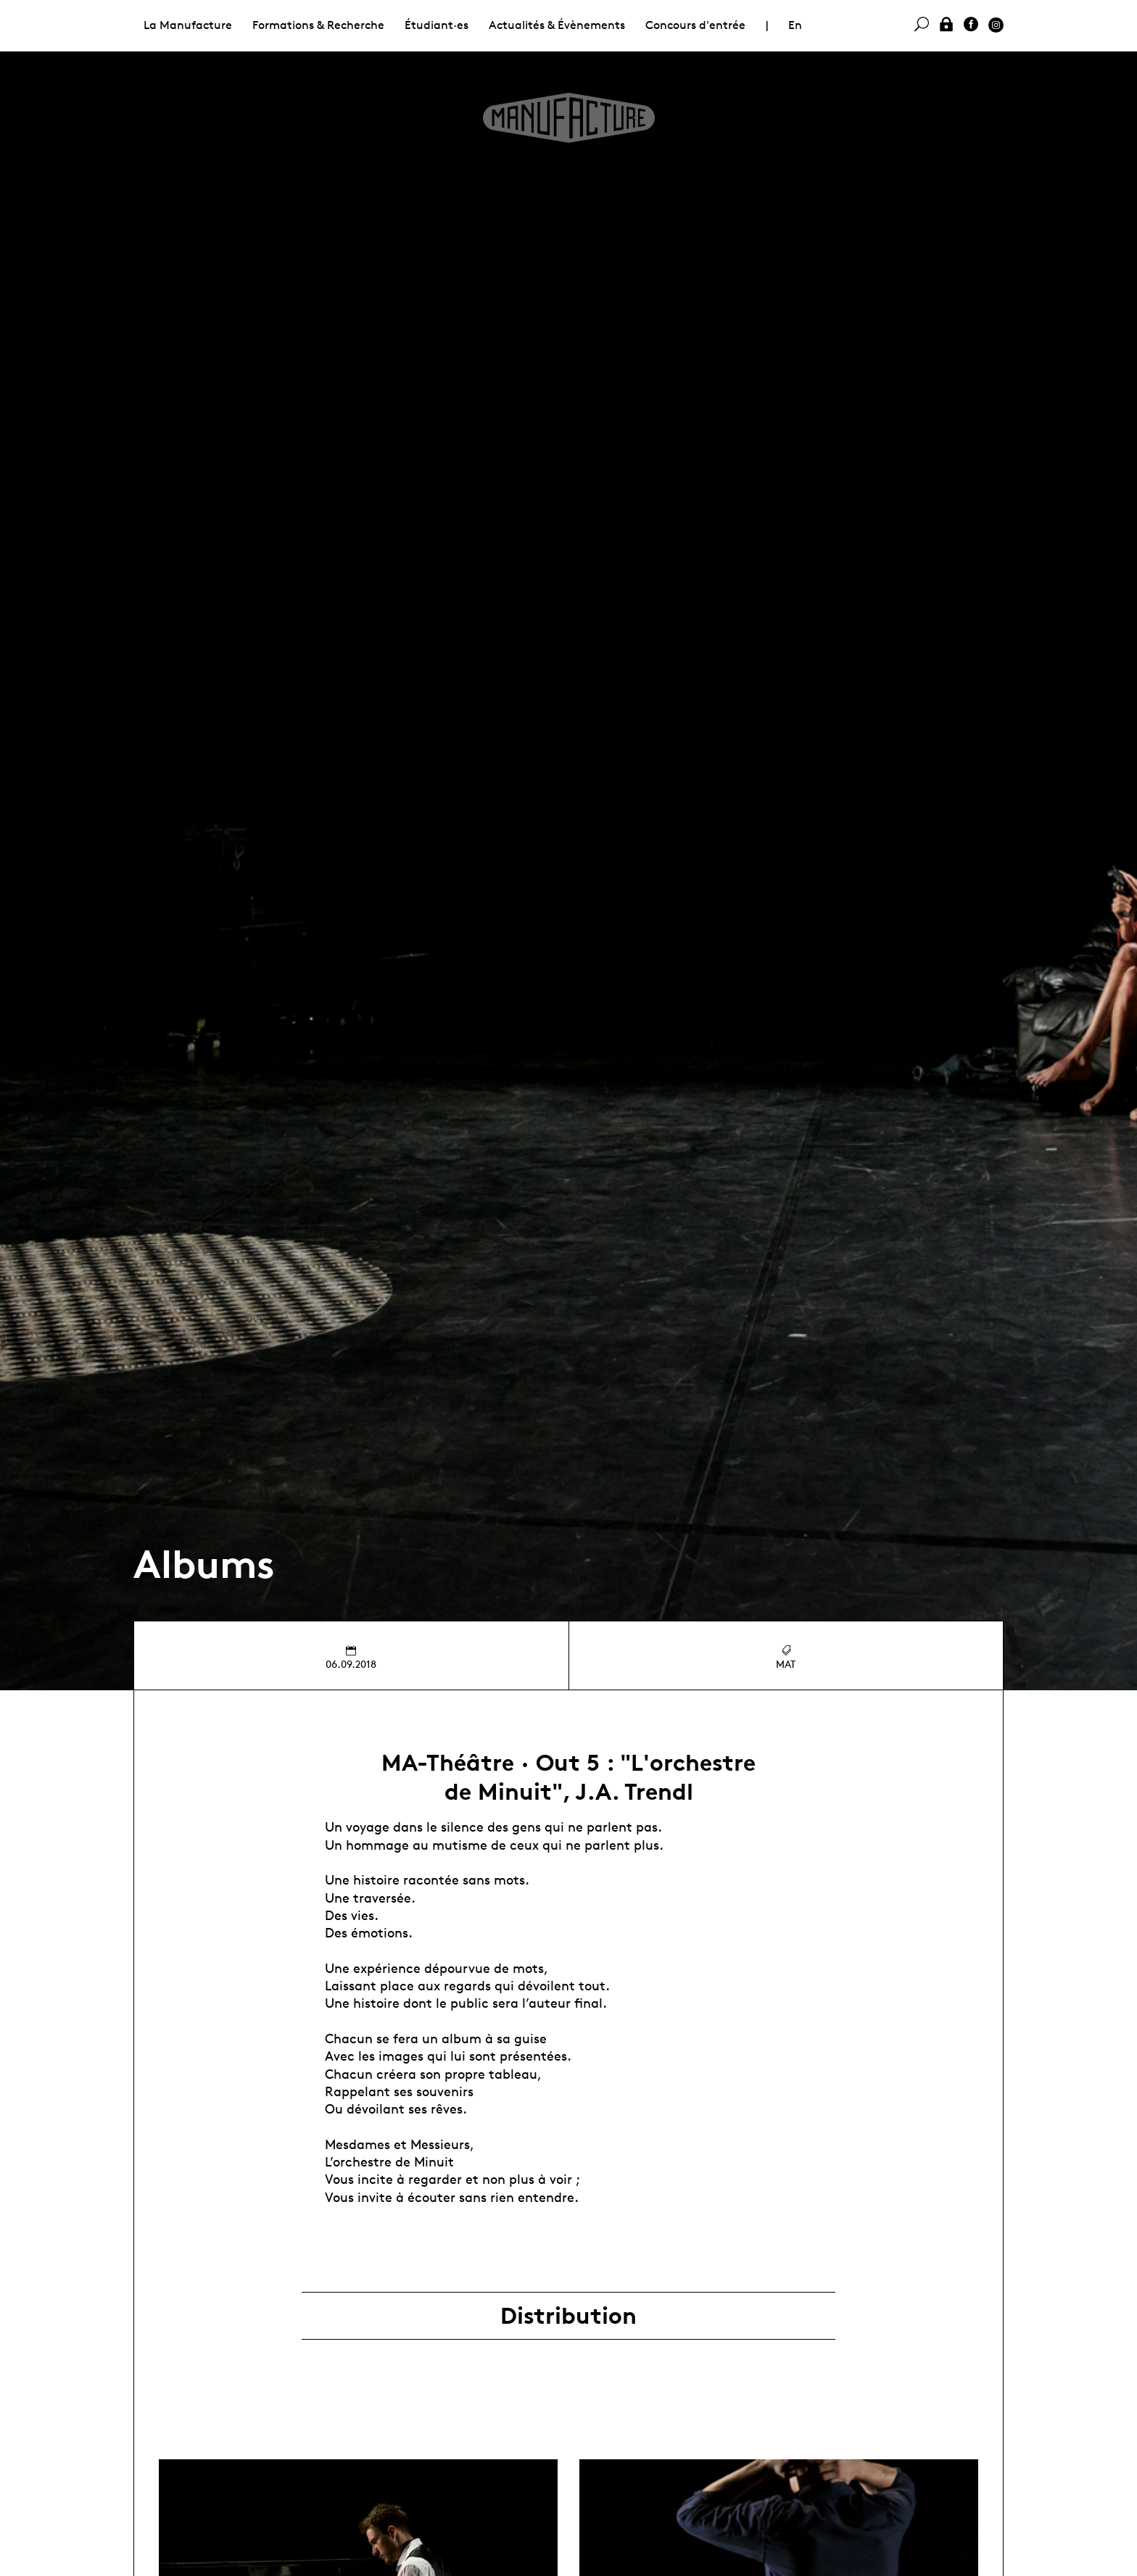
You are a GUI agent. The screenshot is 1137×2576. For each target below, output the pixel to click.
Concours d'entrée (695, 25)
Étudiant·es (436, 25)
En (795, 25)
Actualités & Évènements (557, 25)
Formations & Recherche (318, 25)
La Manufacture (188, 25)
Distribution (568, 2316)
